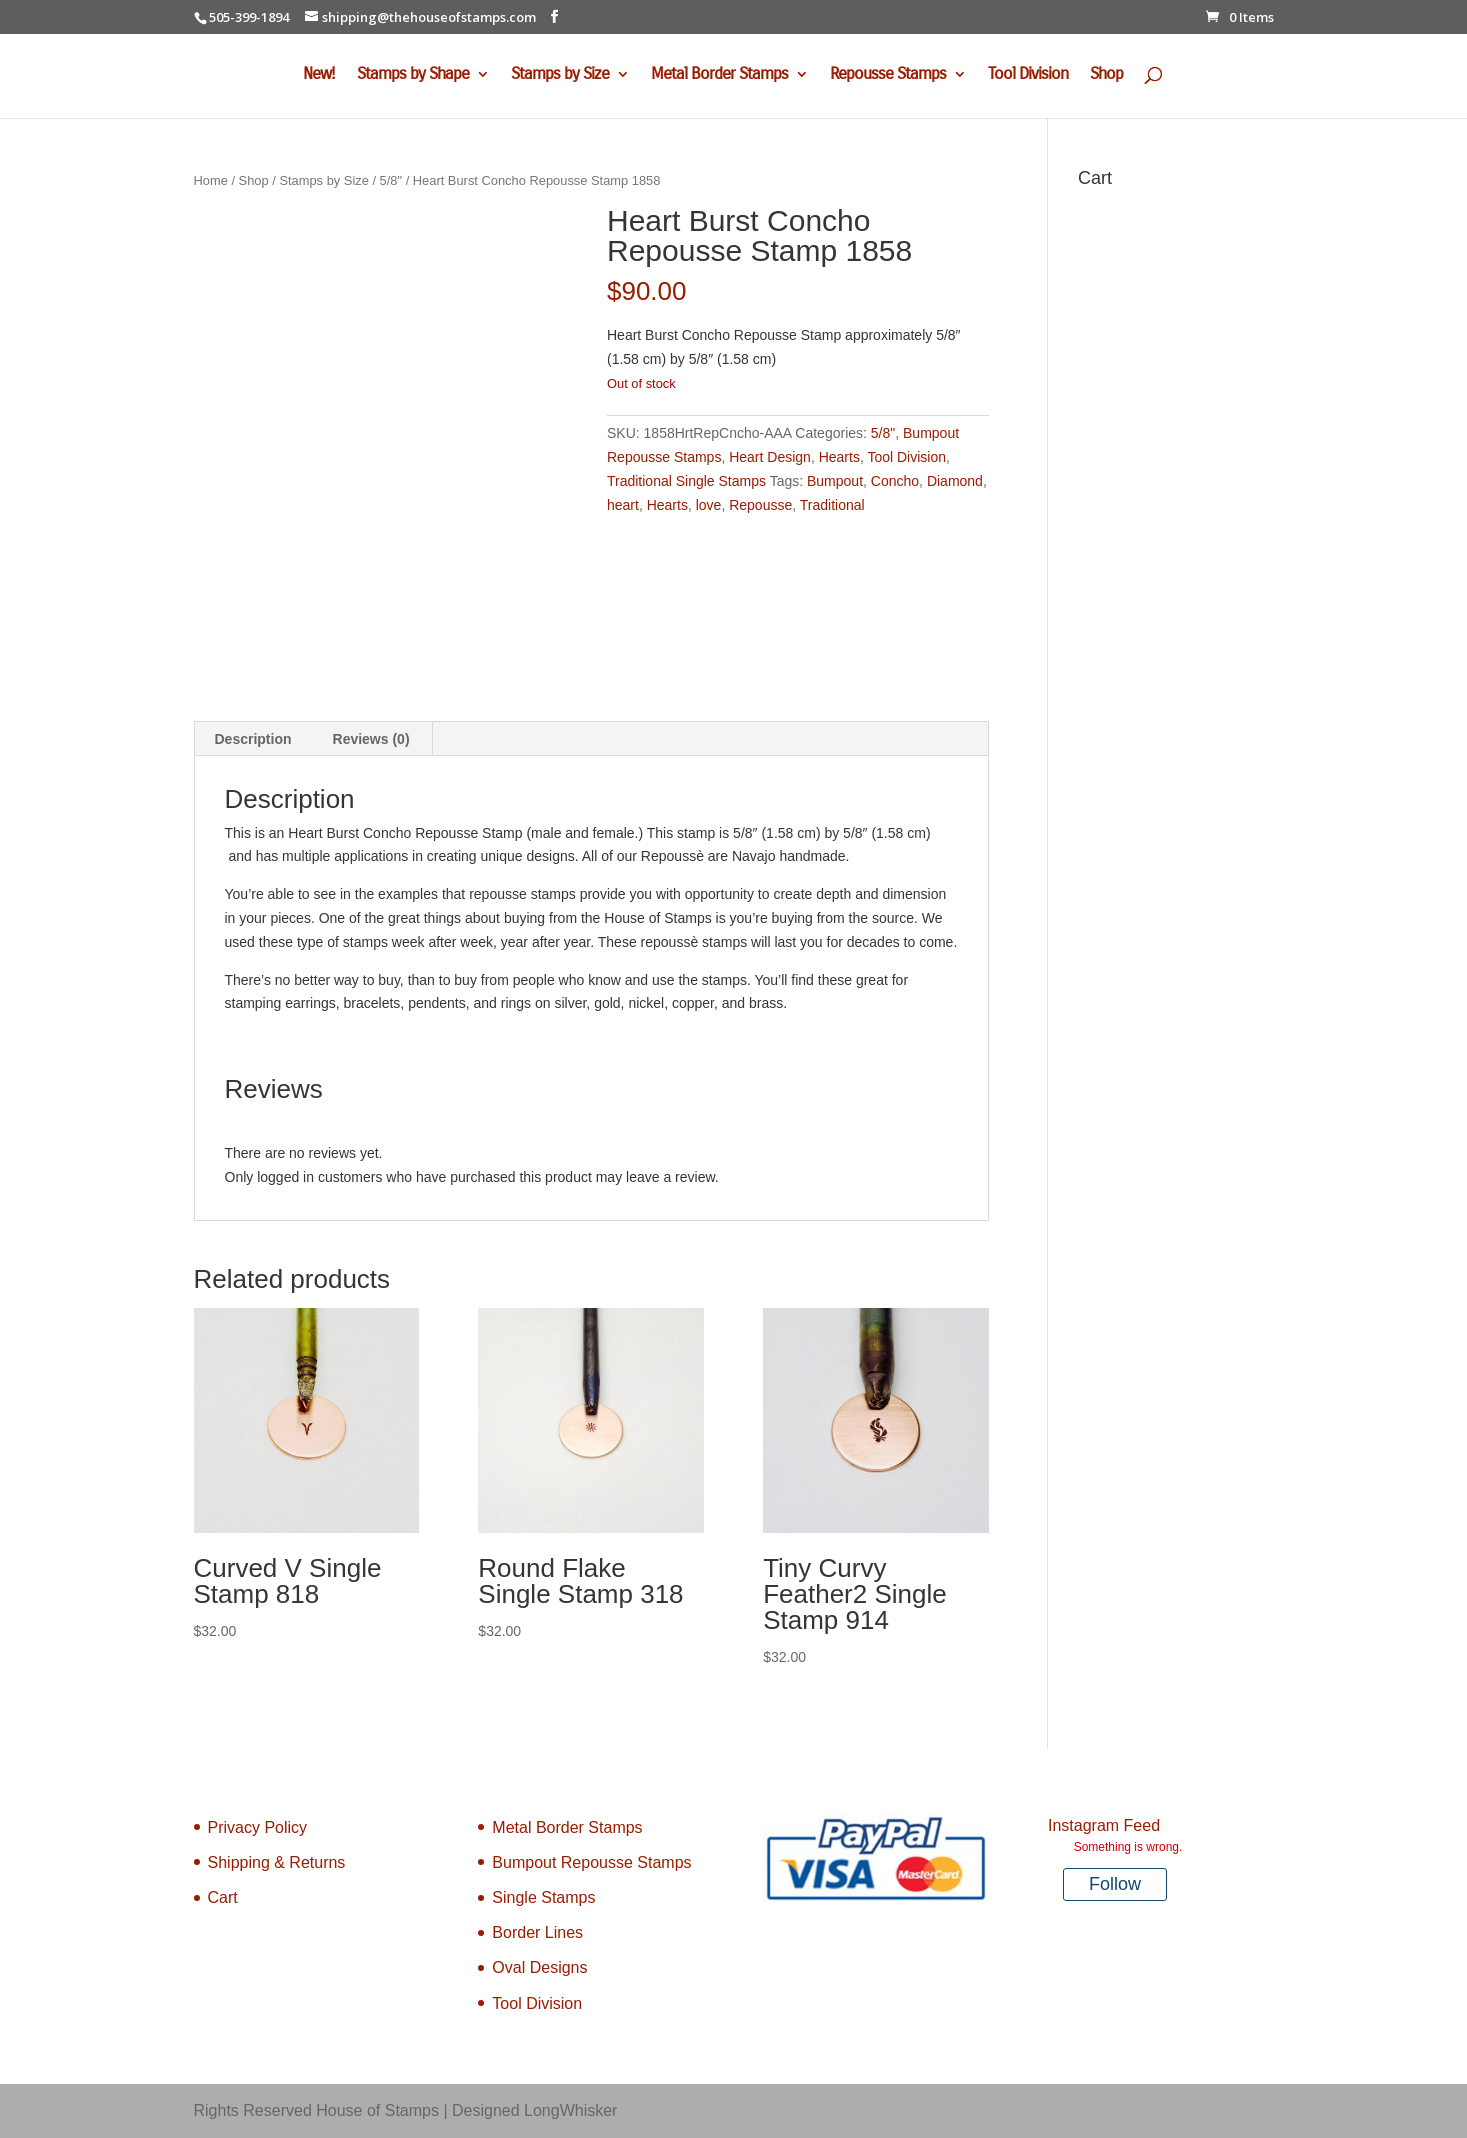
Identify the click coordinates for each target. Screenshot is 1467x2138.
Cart (223, 1897)
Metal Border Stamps (719, 75)
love (709, 505)
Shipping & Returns (277, 1862)
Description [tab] (253, 739)
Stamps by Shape (413, 75)
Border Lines (537, 1932)
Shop (1106, 75)
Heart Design (770, 457)
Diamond (955, 481)
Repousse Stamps (888, 75)
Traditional (832, 505)
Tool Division (1028, 75)
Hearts (839, 457)
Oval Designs (539, 1967)
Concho (895, 481)
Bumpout (835, 481)
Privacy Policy (258, 1827)
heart (623, 505)
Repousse (760, 505)
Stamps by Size (560, 75)
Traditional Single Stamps (686, 481)
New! (319, 75)
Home (211, 180)
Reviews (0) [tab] (371, 739)
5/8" (391, 180)
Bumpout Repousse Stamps (591, 1862)
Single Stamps (543, 1897)
